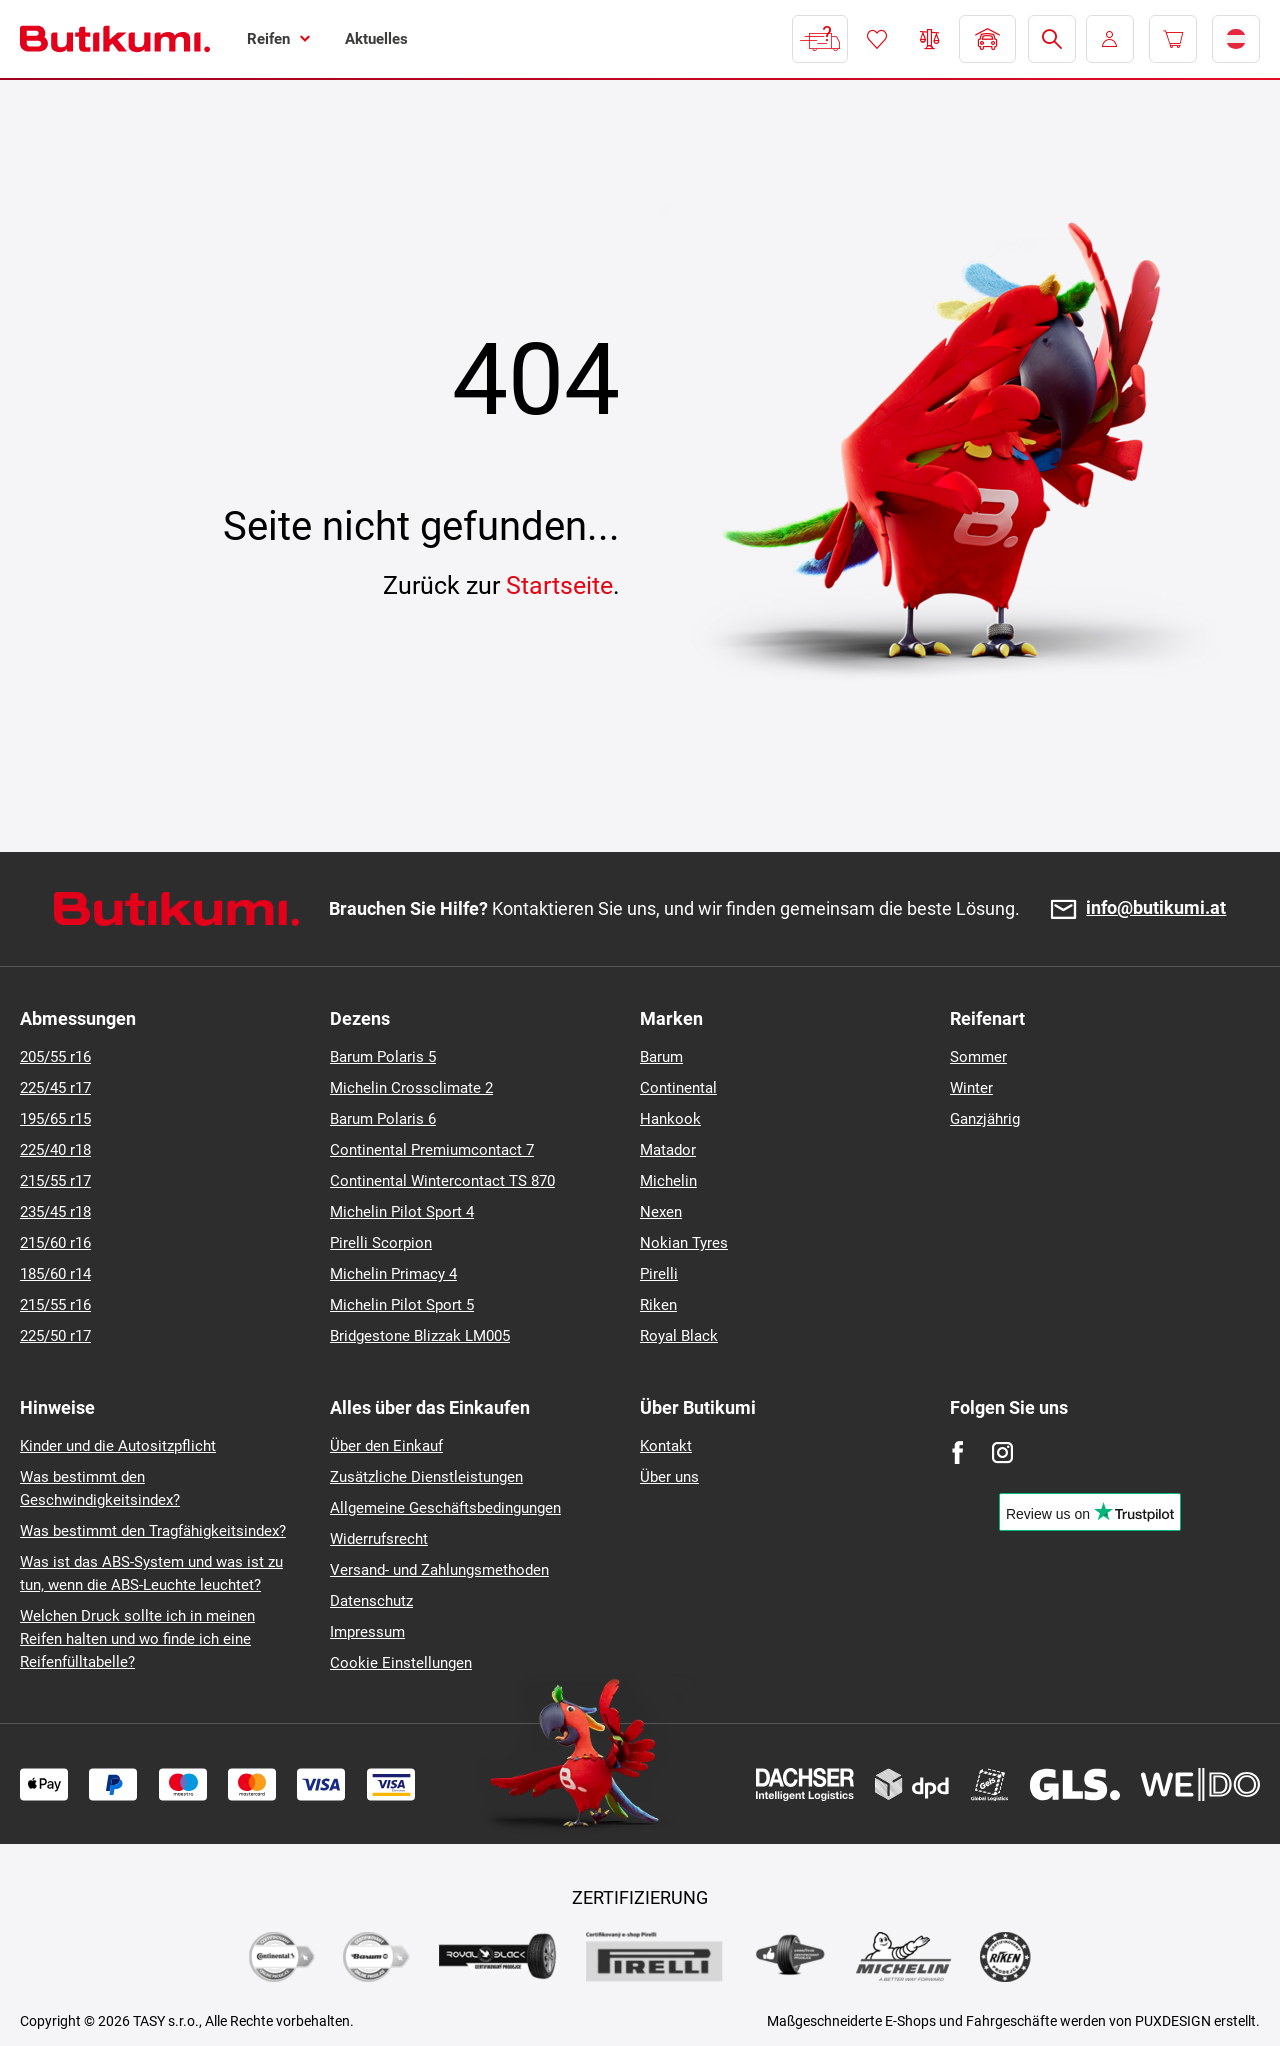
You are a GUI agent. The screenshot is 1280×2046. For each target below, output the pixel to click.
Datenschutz (371, 1601)
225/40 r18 (55, 1150)
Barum (661, 1057)
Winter (971, 1088)
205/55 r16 (55, 1057)
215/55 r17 (55, 1181)
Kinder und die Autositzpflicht (118, 1446)
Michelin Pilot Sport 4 (402, 1212)
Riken (658, 1305)
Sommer (978, 1057)
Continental (678, 1088)
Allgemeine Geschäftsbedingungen (445, 1508)
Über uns (669, 1477)
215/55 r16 (55, 1305)
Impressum (367, 1632)
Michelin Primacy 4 (393, 1274)
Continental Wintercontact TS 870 (442, 1181)
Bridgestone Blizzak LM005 (420, 1336)
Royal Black (679, 1336)
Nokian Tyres (684, 1243)
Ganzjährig (985, 1119)
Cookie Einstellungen (401, 1663)
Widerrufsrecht (379, 1539)
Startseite (559, 585)
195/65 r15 (55, 1119)
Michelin (668, 1181)
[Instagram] (1002, 1452)
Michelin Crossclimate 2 (411, 1088)
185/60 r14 (55, 1274)
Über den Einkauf (386, 1446)
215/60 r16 (55, 1243)
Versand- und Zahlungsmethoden (439, 1570)
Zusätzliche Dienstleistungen (426, 1477)
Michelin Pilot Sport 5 (402, 1305)
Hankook (670, 1119)
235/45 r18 (55, 1212)
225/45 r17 (55, 1088)
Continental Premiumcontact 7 (432, 1150)
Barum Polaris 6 (383, 1119)
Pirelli (659, 1274)
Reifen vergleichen (930, 39)
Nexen (661, 1212)
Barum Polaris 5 (383, 1057)
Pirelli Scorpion (381, 1243)
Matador (668, 1150)
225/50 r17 (55, 1336)
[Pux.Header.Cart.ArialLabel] (1173, 39)
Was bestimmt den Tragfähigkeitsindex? (153, 1531)
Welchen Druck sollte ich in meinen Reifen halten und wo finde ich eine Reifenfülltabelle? (137, 1639)
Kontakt (666, 1446)
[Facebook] (957, 1452)
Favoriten (877, 39)
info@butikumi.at (1156, 908)
